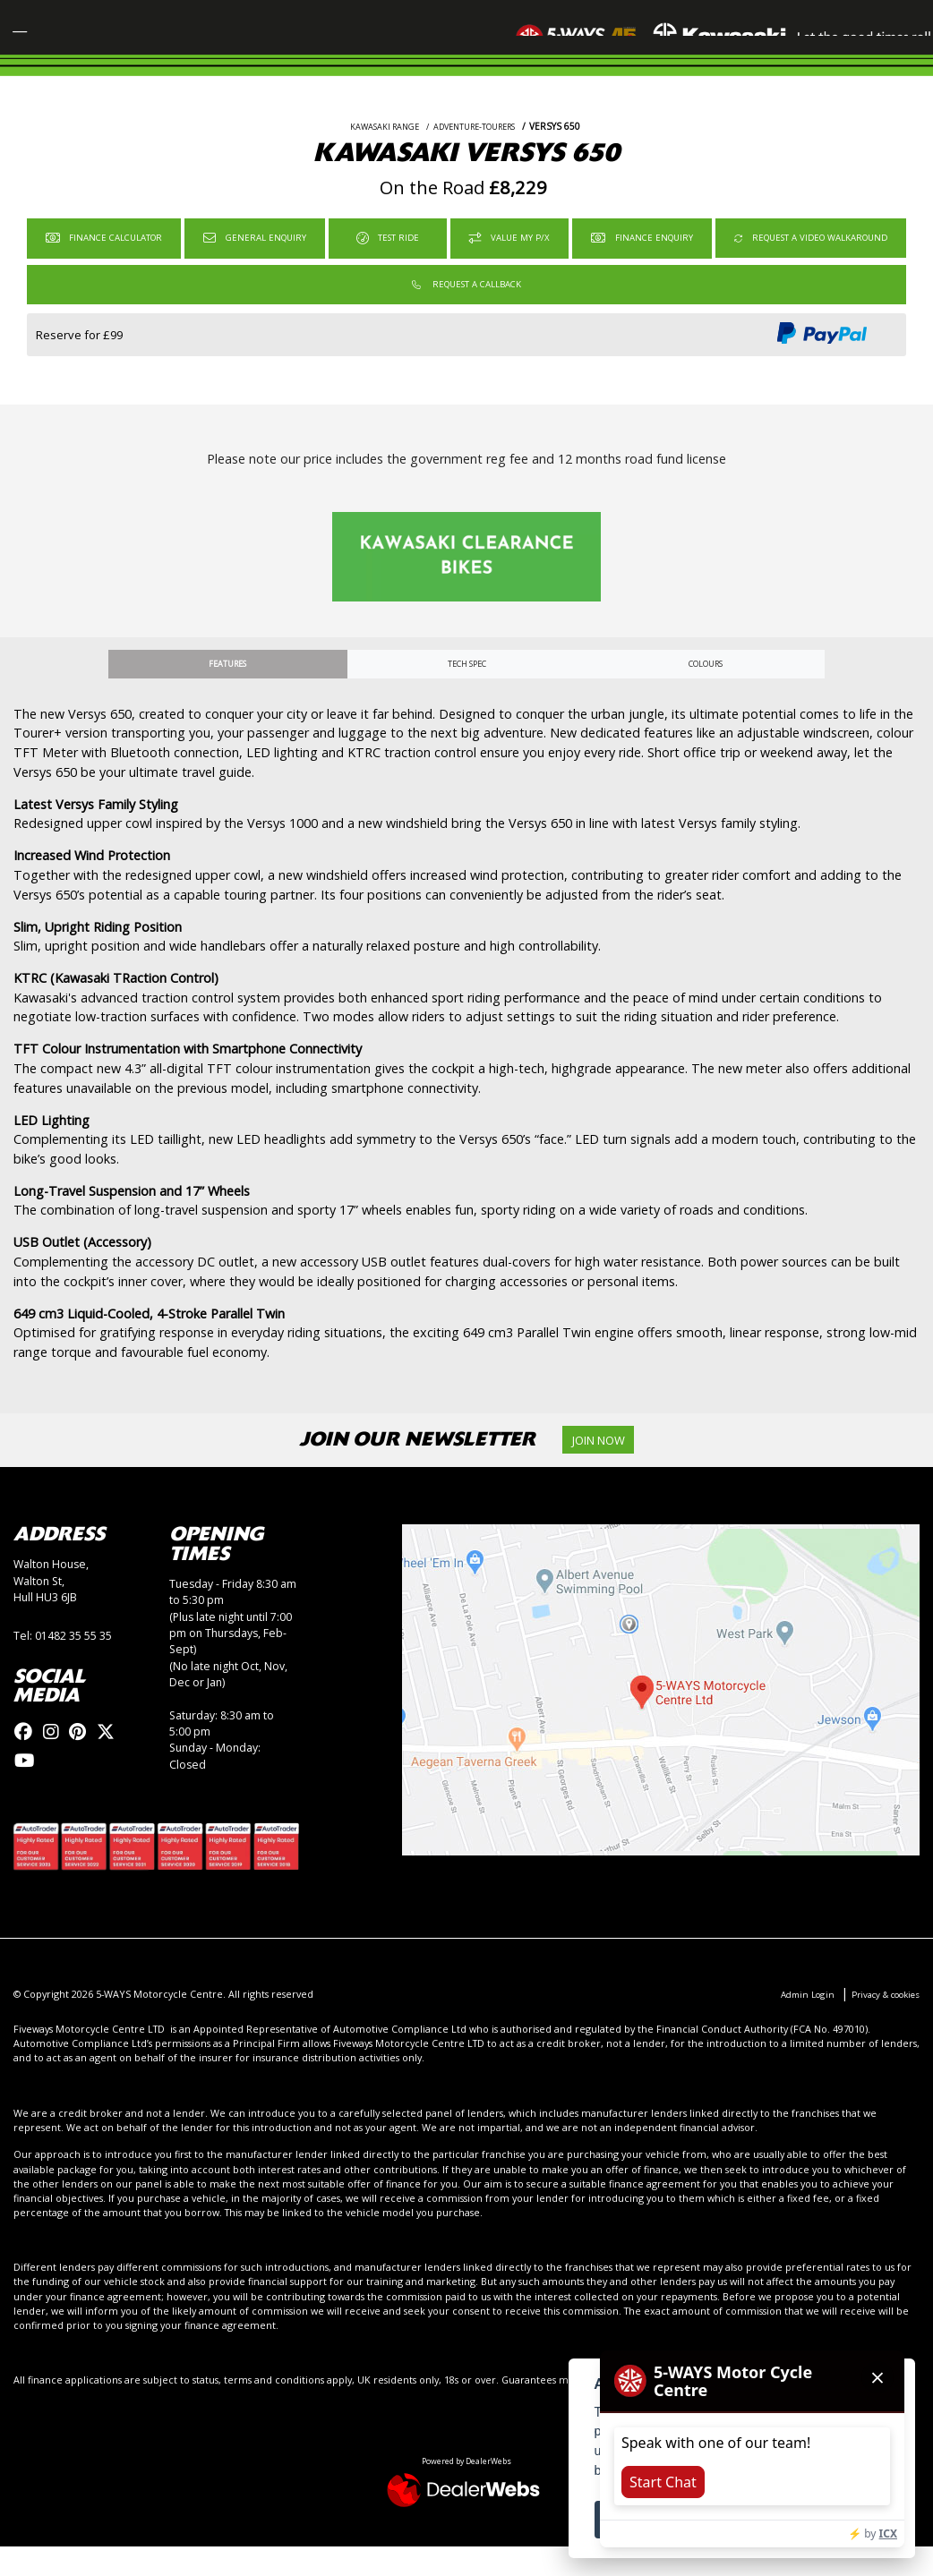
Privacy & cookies (878, 2023)
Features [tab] (228, 688)
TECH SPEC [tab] (466, 688)
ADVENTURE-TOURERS (478, 146)
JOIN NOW (607, 1467)
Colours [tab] (705, 688)
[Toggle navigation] (30, 37)
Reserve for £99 (79, 358)
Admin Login (790, 2023)
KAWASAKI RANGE (375, 146)
